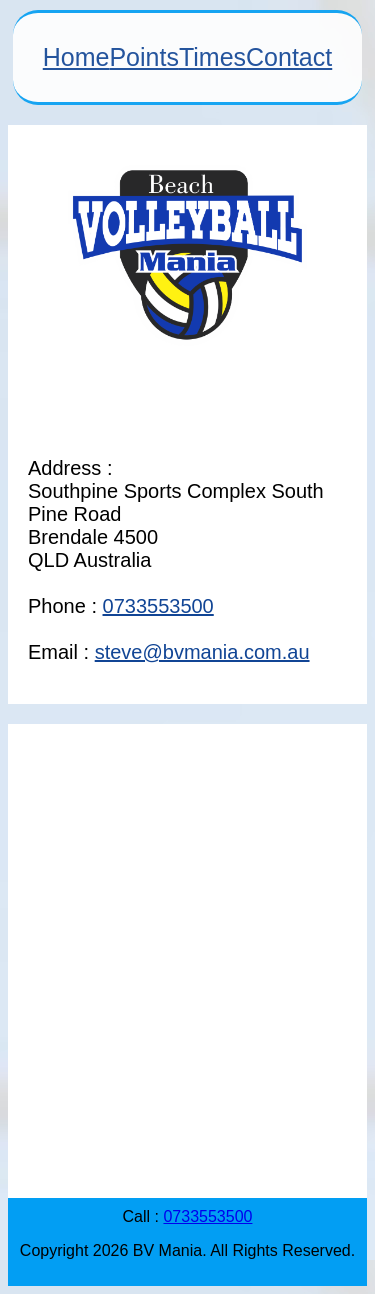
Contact (289, 57)
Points (143, 57)
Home (76, 57)
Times (212, 57)
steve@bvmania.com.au (202, 652)
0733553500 (158, 606)
